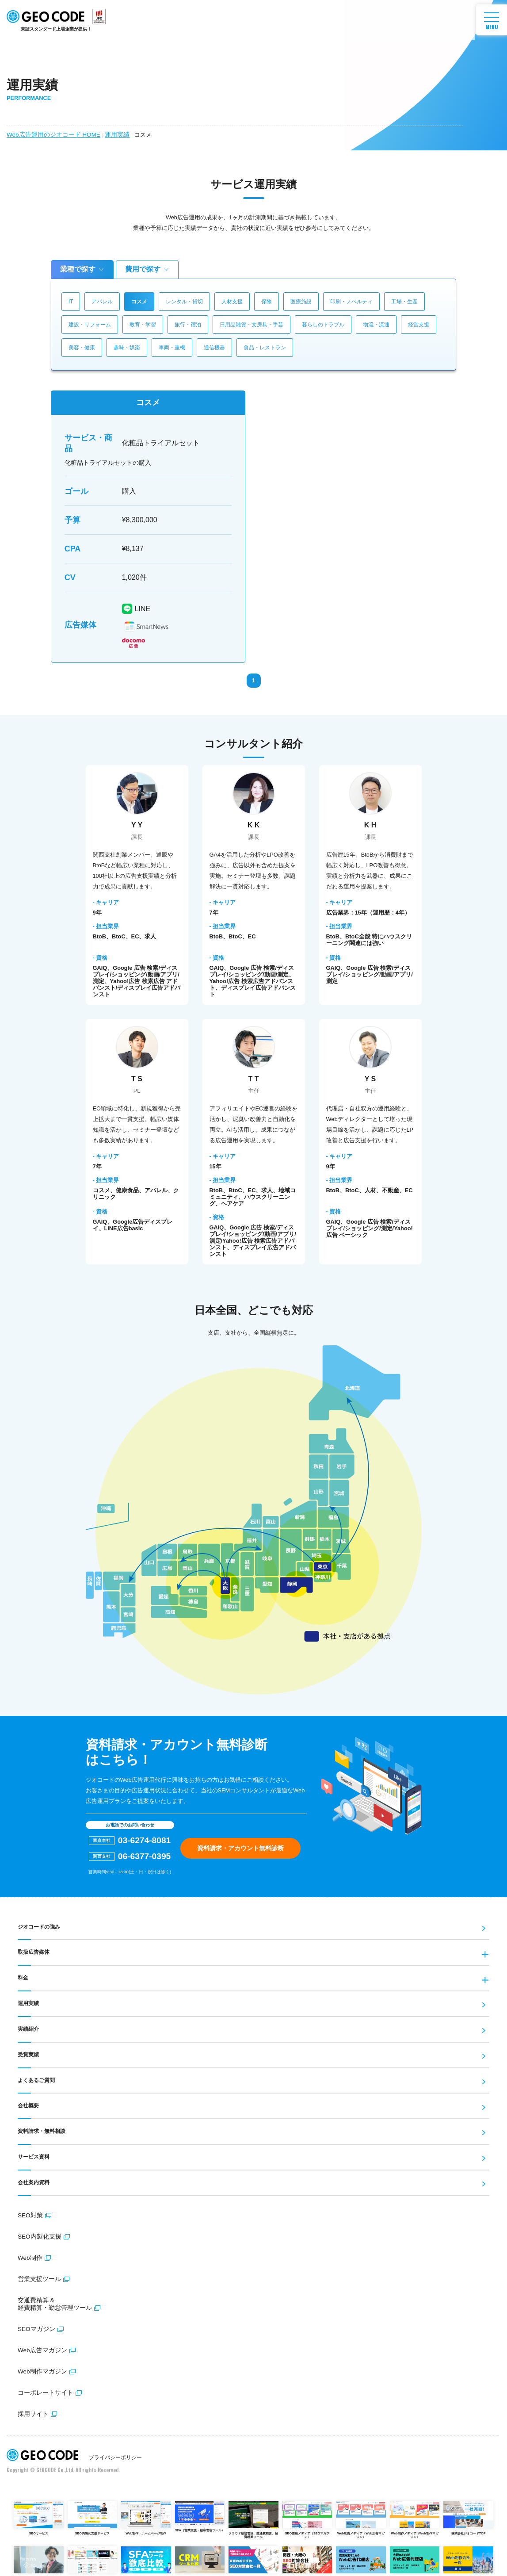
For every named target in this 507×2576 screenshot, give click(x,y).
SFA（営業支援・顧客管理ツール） (200, 2512)
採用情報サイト (39, 2559)
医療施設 (301, 302)
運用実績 (110, 134)
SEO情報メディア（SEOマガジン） (307, 2515)
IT (71, 302)
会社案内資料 (32, 2179)
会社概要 (27, 2103)
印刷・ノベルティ (351, 302)
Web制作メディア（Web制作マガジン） (415, 2515)
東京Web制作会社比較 (468, 2559)
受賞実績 (27, 2052)
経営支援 (418, 325)
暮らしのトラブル (323, 325)
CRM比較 (200, 2559)
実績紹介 (27, 2027)
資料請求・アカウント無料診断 (240, 1848)
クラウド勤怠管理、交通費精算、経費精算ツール (253, 2515)
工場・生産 (404, 302)
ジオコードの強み (37, 1926)
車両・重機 (172, 347)
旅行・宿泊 (188, 325)
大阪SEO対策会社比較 (307, 2559)
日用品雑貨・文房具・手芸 (251, 325)
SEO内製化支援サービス (93, 2513)
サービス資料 (32, 2153)
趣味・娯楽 (127, 347)
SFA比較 (146, 2559)
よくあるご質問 (35, 2078)
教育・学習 (143, 325)
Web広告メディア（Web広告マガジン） (361, 2515)
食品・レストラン (265, 347)
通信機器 (214, 347)
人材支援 (232, 302)
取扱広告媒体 (32, 1952)
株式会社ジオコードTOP (468, 2513)
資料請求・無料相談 (39, 2128)
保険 (266, 302)
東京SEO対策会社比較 (253, 2559)
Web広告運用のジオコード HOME (50, 134)
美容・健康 (82, 347)
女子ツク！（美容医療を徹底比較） (93, 2559)
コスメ (139, 302)
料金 (22, 1977)
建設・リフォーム (90, 325)
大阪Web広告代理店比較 (415, 2559)
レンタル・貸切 (184, 302)
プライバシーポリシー (115, 2453)
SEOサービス (39, 2513)
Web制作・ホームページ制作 (146, 2513)
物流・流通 (376, 325)
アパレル (102, 302)
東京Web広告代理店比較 (361, 2559)
